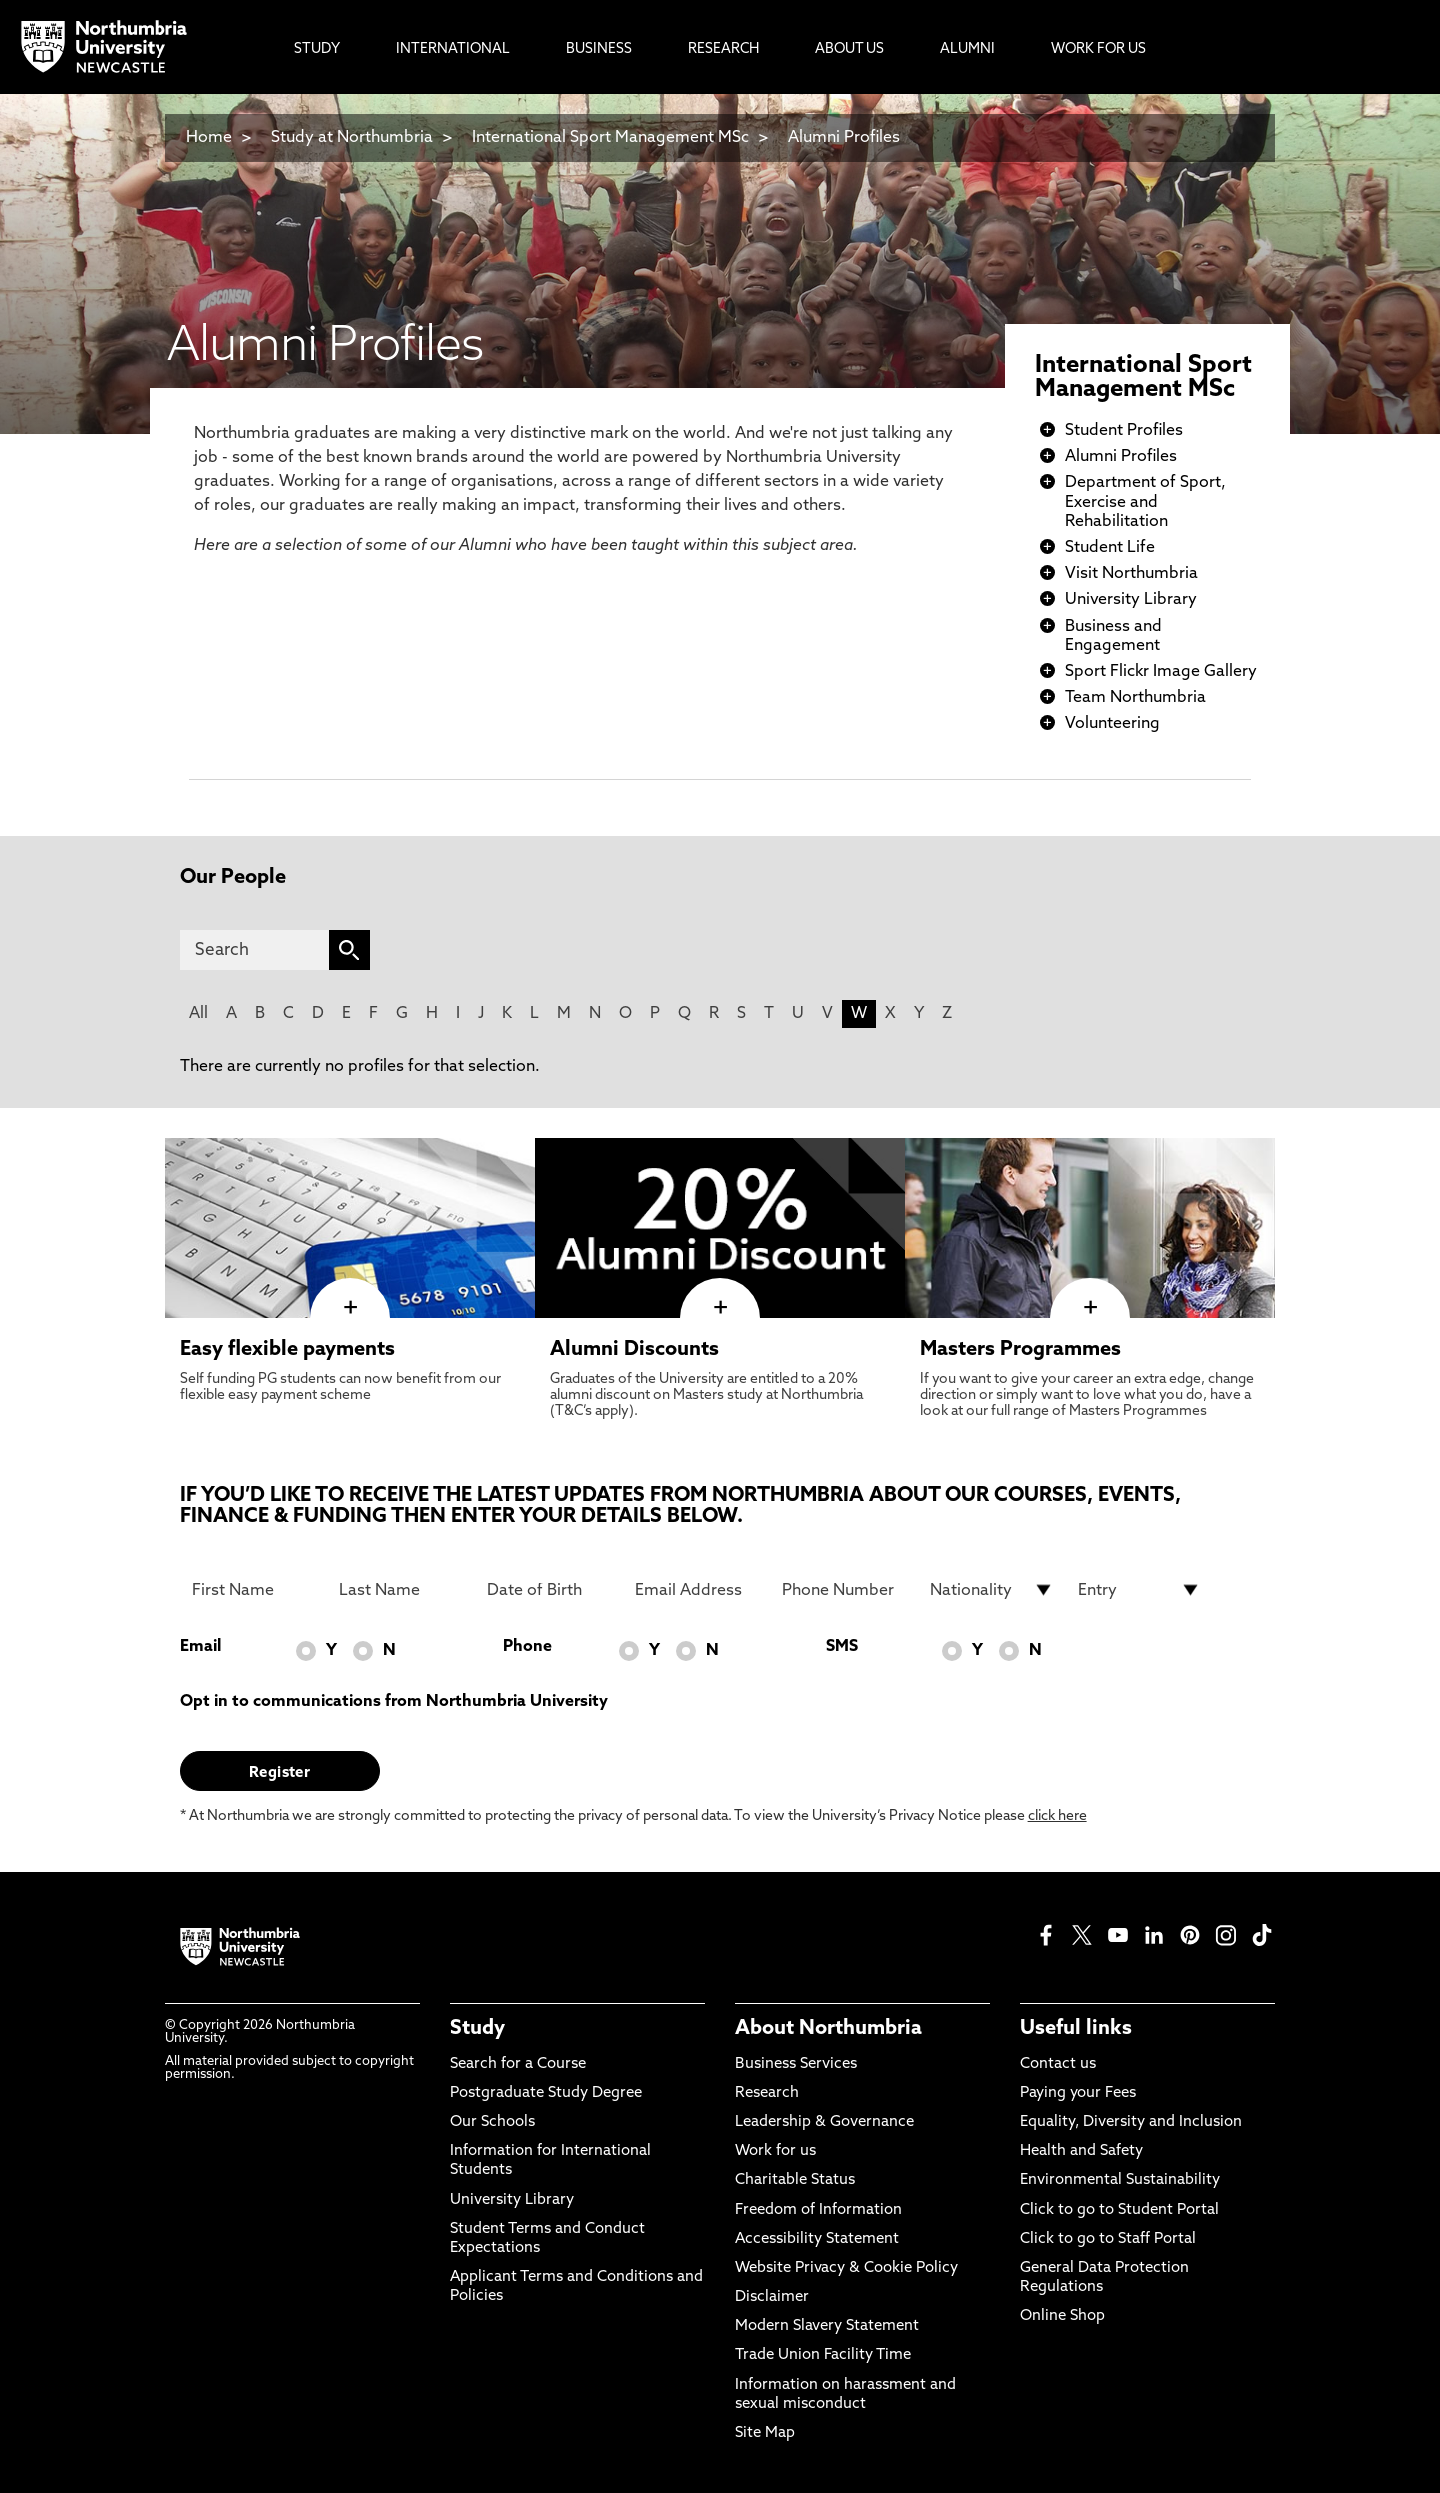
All (198, 1014)
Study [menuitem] (317, 49)
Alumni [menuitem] (967, 49)
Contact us (1058, 2064)
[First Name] (254, 1590)
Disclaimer (772, 2297)
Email (200, 1647)
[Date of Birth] (549, 1590)
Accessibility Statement (817, 2239)
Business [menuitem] (599, 49)
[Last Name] (401, 1590)
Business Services (796, 2064)
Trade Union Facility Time (823, 2355)
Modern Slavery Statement (827, 2326)
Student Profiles (1124, 431)
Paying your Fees (1078, 2093)
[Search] (254, 950)
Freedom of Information (818, 2210)
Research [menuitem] (723, 49)
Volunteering (1112, 724)
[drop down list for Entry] (1140, 1590)
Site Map (765, 2433)
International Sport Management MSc (610, 138)
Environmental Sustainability (1120, 2180)
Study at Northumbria (352, 138)
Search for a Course (518, 2064)
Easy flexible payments (287, 1350)
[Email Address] (697, 1590)
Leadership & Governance (824, 2122)
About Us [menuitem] (849, 49)
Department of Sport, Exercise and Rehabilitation (1145, 502)
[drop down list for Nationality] (992, 1590)
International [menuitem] (453, 49)
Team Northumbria (1135, 698)
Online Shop (1062, 2316)
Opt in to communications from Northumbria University (394, 1702)
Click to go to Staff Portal (1108, 2239)
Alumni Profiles (844, 138)
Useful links (1076, 2029)
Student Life (1110, 548)
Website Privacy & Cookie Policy (846, 2268)
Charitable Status (795, 2180)
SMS (842, 1647)
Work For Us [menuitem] (1098, 49)
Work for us (775, 2151)
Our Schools (492, 2122)
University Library (1131, 600)
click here (1057, 1816)
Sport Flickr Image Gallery (1161, 672)
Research (767, 2093)
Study (477, 2029)
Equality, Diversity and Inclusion (1131, 2122)
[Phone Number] (844, 1590)
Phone (527, 1647)
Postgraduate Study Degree (546, 2093)
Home (209, 138)
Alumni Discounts (634, 1350)
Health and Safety (1081, 2151)
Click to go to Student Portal (1119, 2210)
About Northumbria (828, 2029)
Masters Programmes (1020, 1350)
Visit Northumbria (1131, 574)
